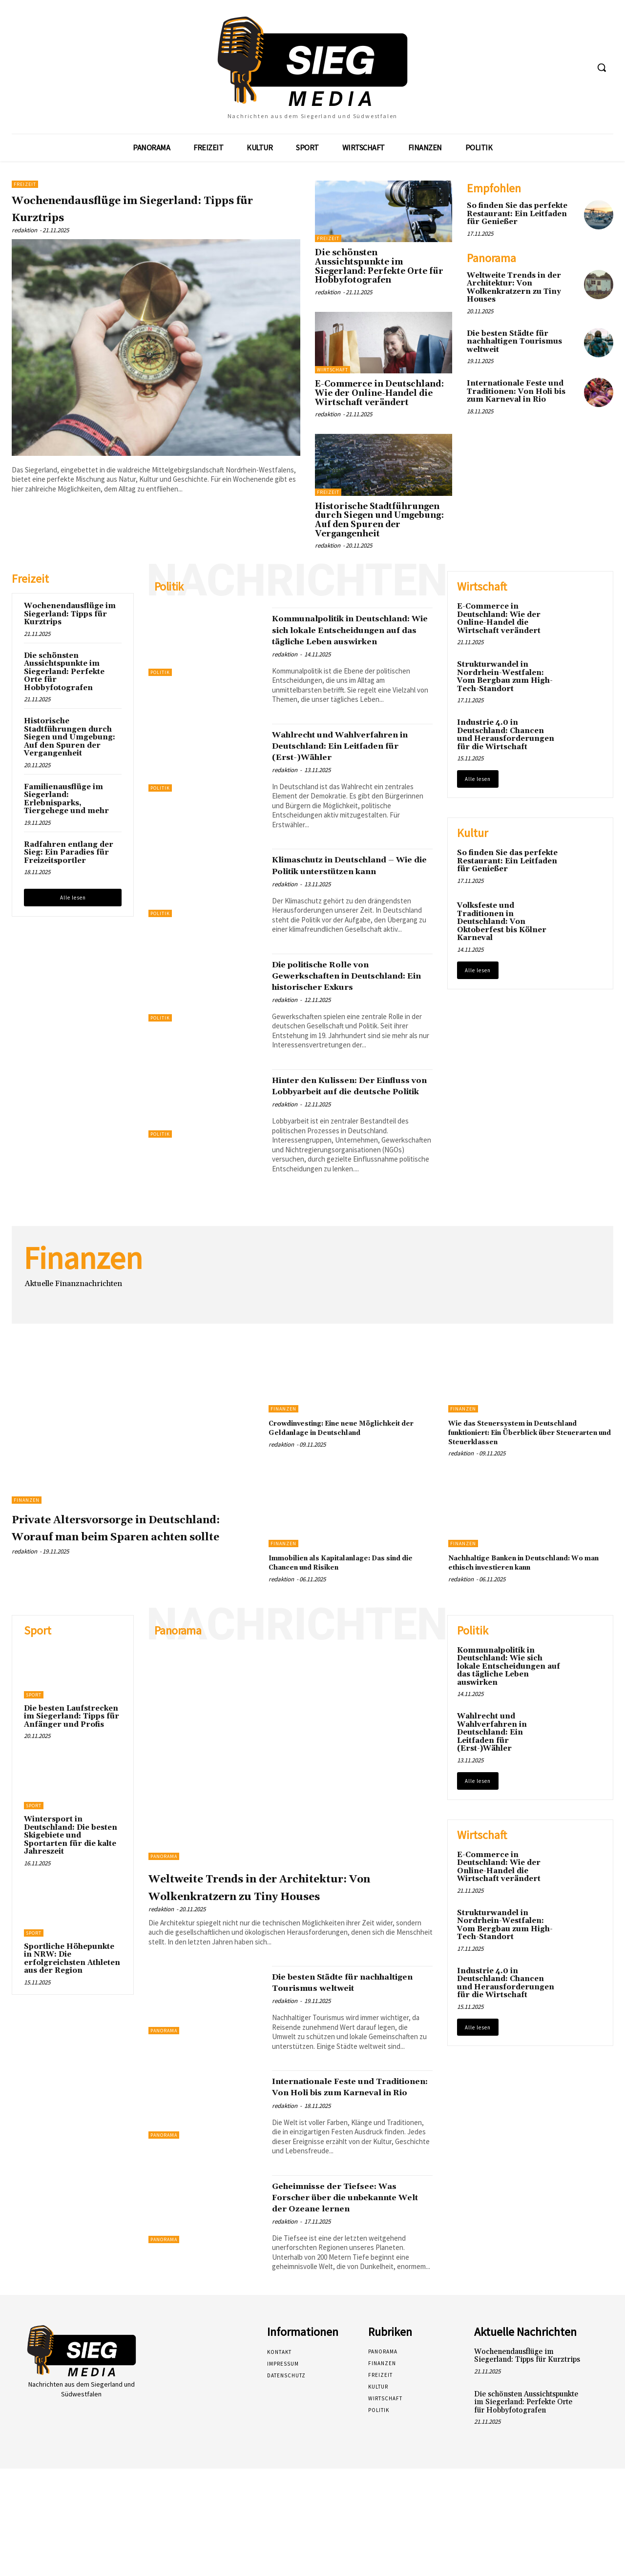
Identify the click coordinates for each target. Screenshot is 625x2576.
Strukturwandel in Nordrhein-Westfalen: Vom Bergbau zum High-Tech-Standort (505, 677)
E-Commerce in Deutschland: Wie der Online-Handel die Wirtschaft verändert (379, 393)
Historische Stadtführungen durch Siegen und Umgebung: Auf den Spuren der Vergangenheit (379, 520)
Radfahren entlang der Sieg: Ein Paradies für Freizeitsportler (68, 852)
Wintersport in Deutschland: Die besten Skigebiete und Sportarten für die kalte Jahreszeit (70, 1892)
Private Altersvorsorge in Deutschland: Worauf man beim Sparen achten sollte (119, 1592)
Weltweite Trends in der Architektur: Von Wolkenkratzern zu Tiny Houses (514, 288)
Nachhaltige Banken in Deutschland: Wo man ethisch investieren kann (528, 1619)
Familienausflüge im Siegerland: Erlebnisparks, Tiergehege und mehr (66, 799)
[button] (601, 67)
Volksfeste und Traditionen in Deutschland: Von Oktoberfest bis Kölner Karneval (501, 921)
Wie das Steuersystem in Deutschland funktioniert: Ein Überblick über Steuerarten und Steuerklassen (530, 1488)
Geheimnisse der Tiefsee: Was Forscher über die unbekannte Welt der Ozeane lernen (351, 2298)
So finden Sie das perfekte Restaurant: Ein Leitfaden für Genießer (517, 213)
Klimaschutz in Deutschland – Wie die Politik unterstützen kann (347, 893)
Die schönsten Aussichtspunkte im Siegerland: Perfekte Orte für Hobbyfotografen (379, 266)
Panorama (163, 1913)
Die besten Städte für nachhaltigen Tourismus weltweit (514, 341)
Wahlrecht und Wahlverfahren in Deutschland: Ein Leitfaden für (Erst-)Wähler (344, 762)
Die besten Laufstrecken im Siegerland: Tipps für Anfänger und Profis (71, 1772)
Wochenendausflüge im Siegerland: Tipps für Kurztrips (156, 207)
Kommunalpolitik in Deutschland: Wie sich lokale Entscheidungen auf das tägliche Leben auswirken (349, 635)
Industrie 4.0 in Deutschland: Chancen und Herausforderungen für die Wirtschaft (505, 735)
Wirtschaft (332, 370)
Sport (34, 1751)
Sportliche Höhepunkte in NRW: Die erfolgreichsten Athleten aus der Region (72, 2015)
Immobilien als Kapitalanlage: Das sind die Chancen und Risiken (344, 1619)
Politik (160, 672)
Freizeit (25, 184)
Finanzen (27, 1556)
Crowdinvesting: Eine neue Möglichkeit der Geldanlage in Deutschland (335, 1488)
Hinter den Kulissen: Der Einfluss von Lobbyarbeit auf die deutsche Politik (348, 1136)
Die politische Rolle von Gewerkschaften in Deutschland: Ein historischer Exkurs (352, 1015)
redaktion (24, 230)
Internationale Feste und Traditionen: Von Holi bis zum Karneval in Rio (516, 391)
